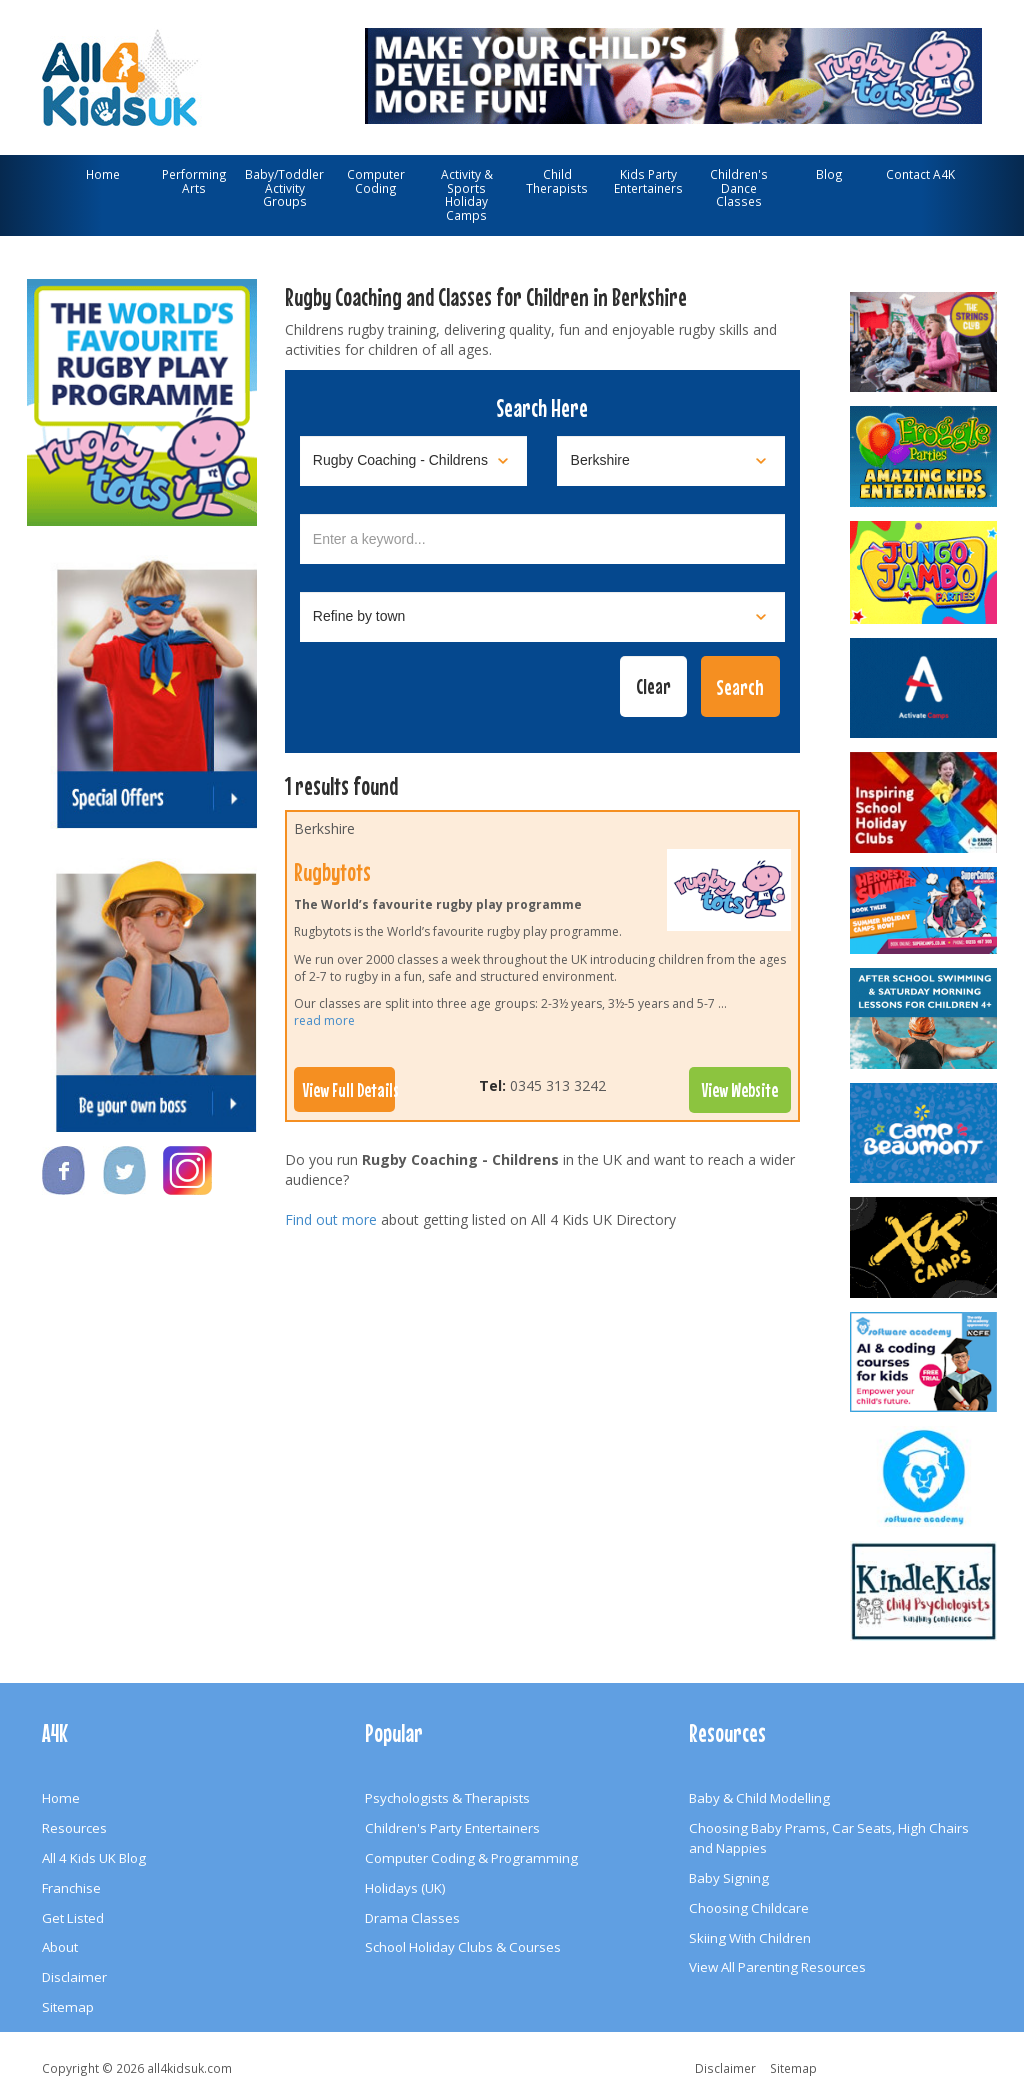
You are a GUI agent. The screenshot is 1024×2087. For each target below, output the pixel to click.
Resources (74, 1828)
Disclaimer (74, 1977)
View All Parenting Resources (777, 1967)
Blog (829, 174)
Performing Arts (194, 181)
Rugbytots (332, 872)
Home (103, 174)
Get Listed (73, 1918)
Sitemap (68, 2007)
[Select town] (543, 617)
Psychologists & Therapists (447, 1798)
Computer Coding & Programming (471, 1858)
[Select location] (671, 461)
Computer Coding (376, 181)
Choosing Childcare (749, 1908)
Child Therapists (557, 181)
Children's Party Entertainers (452, 1828)
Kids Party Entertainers (648, 181)
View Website (740, 1090)
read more (324, 1020)
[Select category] (414, 461)
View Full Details (349, 1090)
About (60, 1947)
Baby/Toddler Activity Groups (284, 187)
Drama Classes (412, 1918)
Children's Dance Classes (739, 187)
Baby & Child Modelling (759, 1798)
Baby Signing (729, 1878)
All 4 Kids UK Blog (94, 1858)
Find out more (331, 1219)
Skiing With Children (750, 1938)
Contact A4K (920, 174)
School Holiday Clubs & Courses (463, 1947)
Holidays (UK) (405, 1888)
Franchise (71, 1888)
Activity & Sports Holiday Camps (467, 194)
